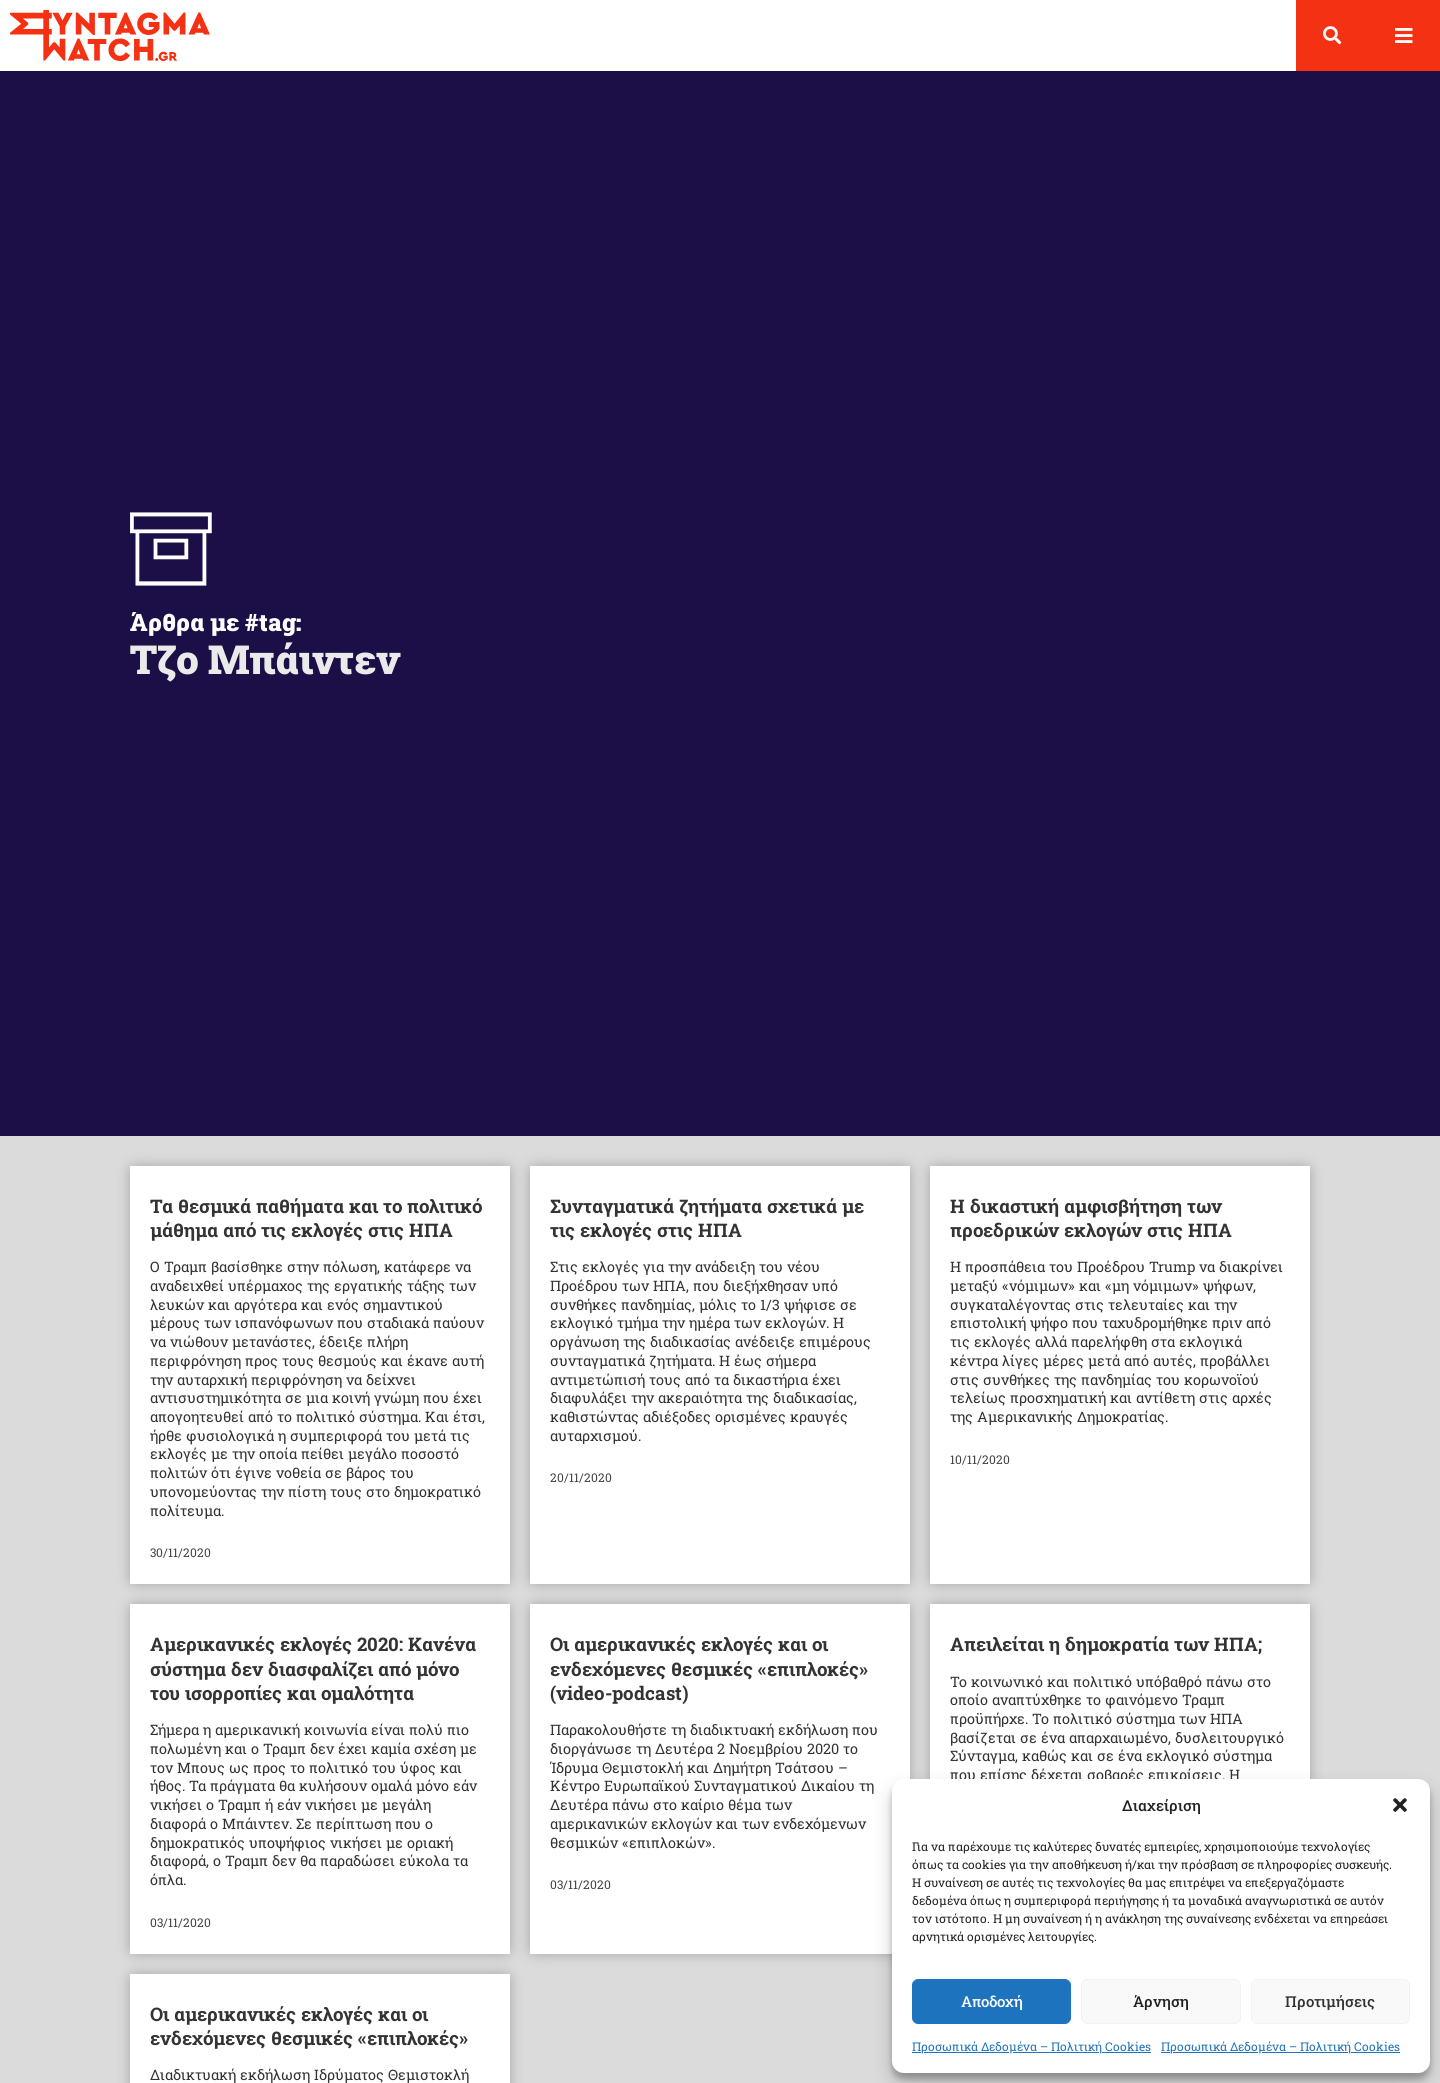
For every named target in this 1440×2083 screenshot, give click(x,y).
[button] (1400, 1805)
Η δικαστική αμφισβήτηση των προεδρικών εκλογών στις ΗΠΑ (1091, 1233)
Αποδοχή (992, 2001)
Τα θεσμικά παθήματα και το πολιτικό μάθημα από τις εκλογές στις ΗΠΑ (316, 1233)
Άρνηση (1161, 2001)
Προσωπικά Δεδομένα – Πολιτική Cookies (1031, 2046)
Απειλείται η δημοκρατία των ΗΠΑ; (1106, 1660)
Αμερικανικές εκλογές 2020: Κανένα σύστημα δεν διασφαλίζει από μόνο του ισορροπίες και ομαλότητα (313, 1685)
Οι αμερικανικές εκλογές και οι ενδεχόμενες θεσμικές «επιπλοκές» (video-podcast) (709, 1685)
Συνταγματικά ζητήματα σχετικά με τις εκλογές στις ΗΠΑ (707, 1233)
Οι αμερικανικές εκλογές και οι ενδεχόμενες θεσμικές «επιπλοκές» (309, 2042)
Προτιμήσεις (1330, 2001)
